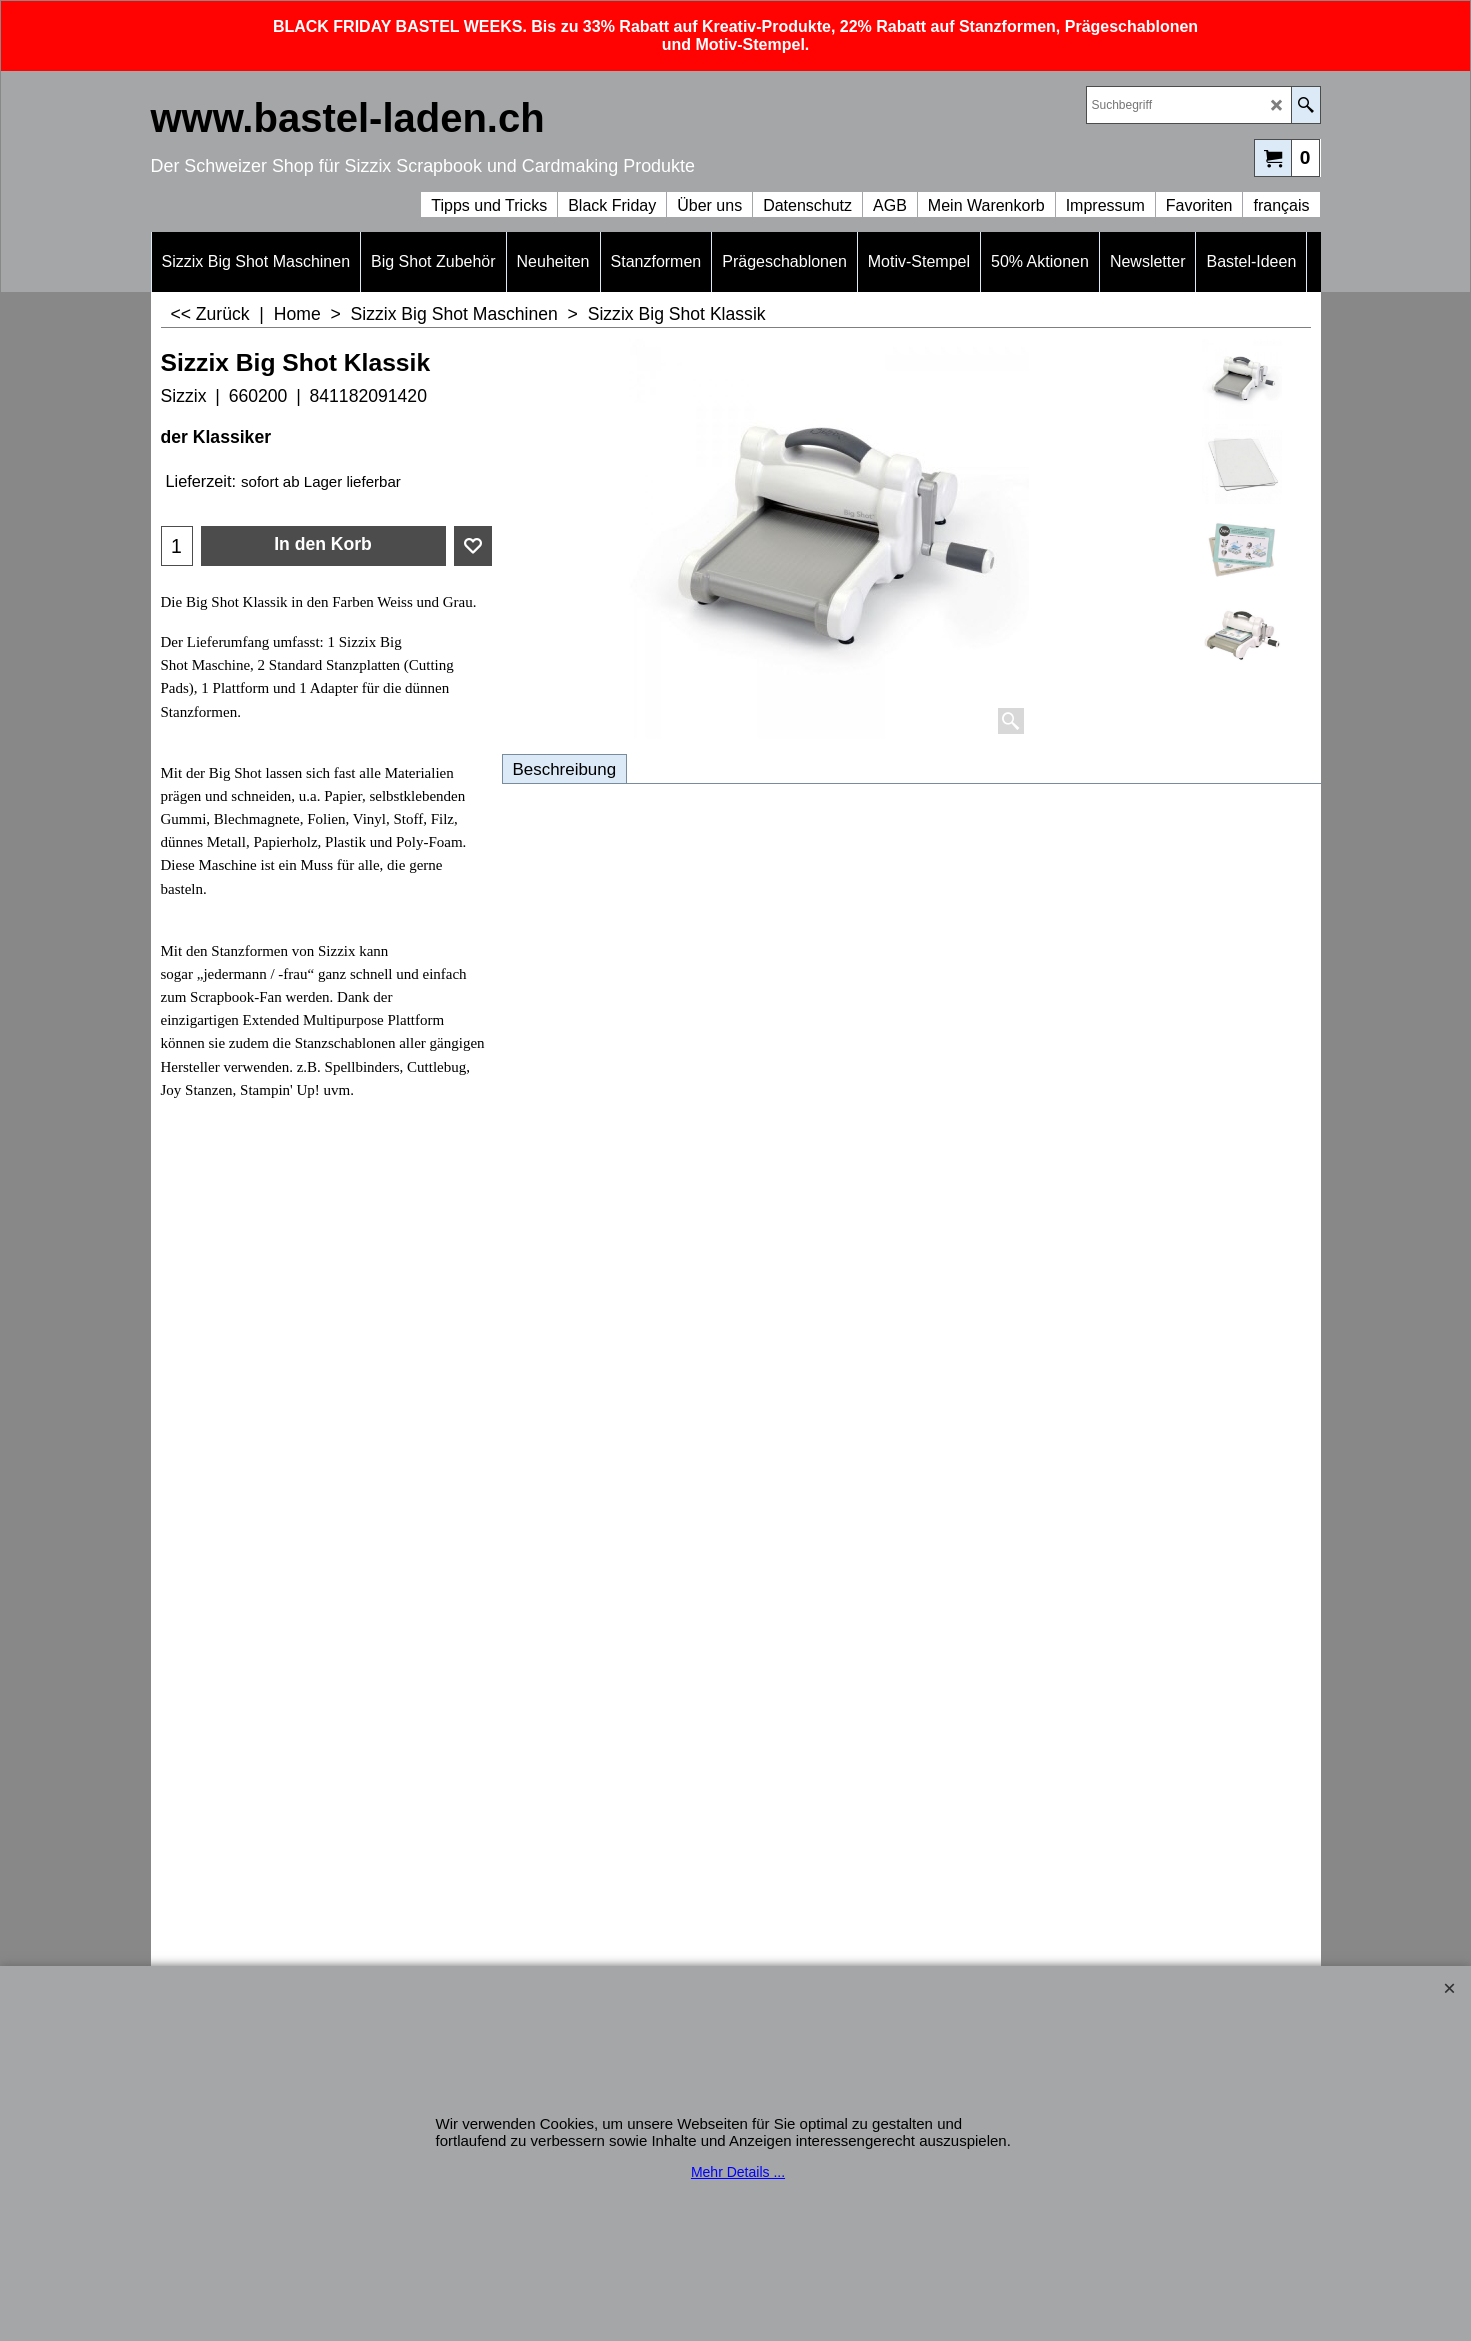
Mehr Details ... (738, 2172)
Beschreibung (565, 769)
